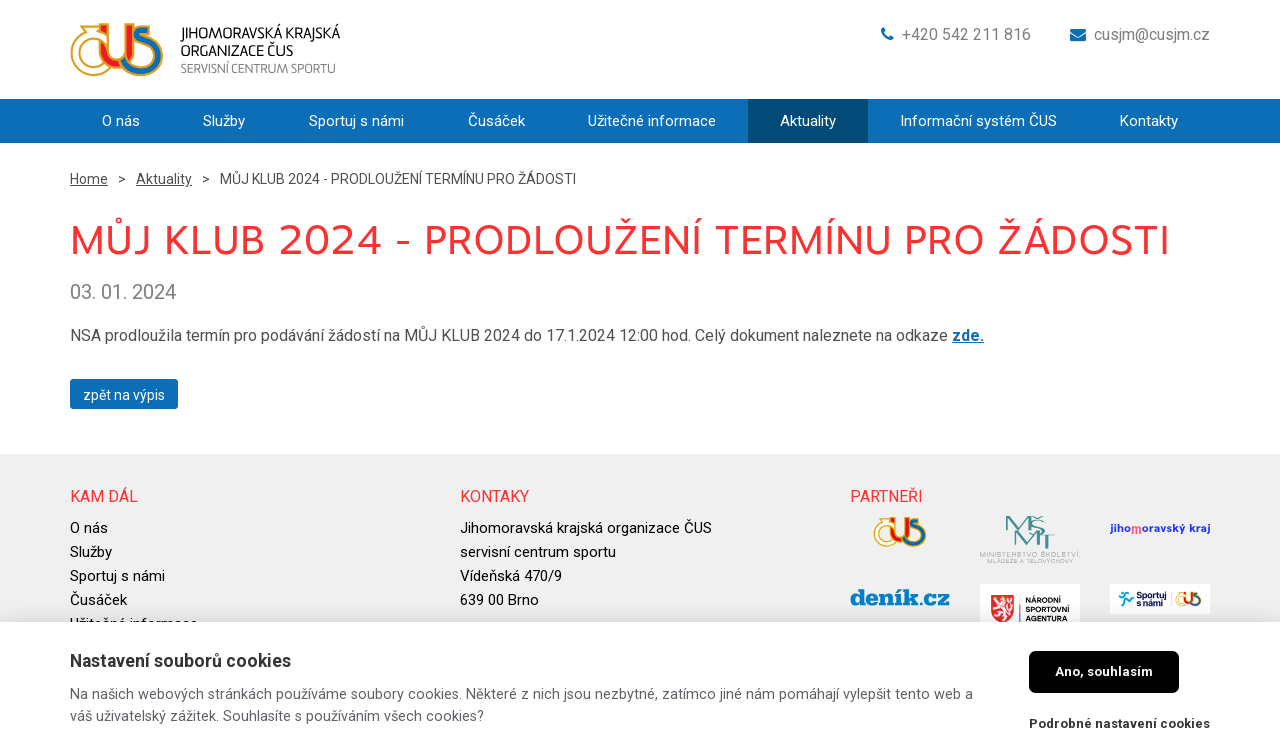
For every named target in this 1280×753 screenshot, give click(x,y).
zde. (968, 335)
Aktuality (164, 179)
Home (89, 179)
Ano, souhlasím (1104, 671)
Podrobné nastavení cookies (1119, 723)
